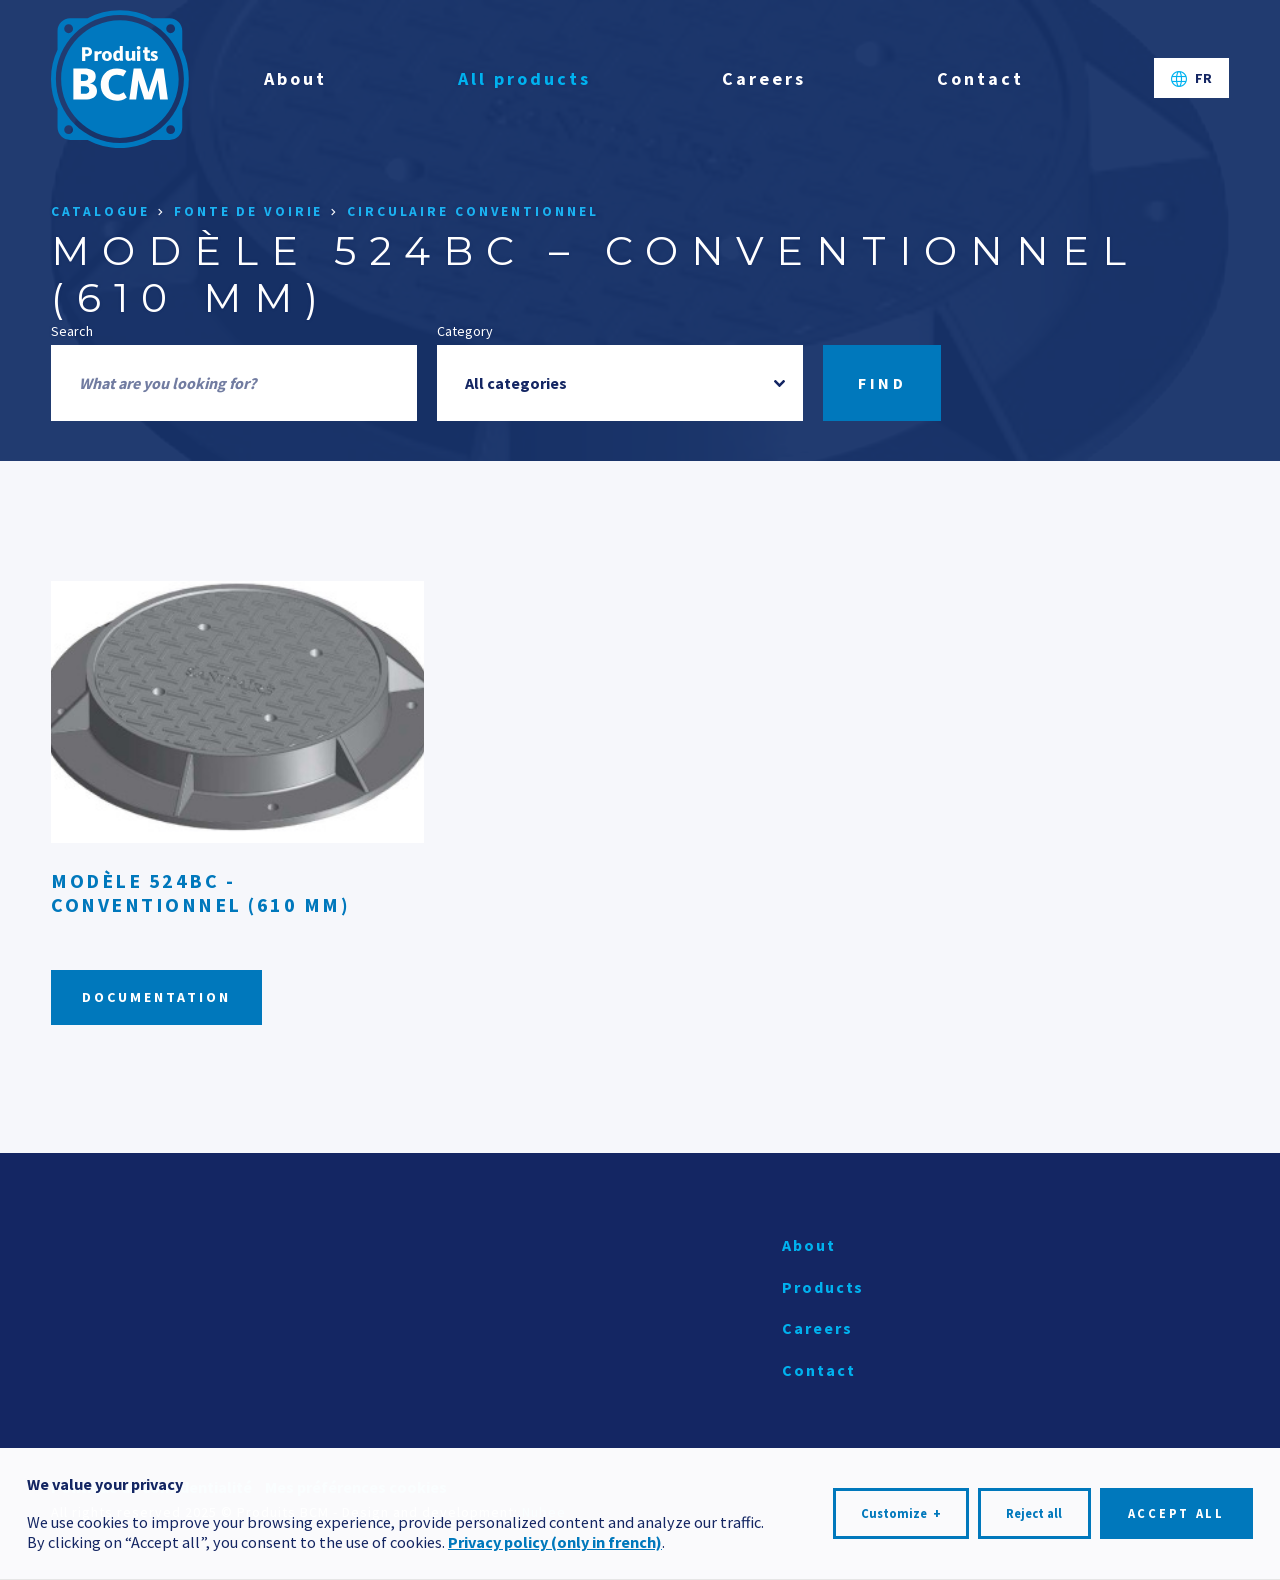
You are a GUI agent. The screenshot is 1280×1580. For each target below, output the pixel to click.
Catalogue (100, 211)
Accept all (1176, 1508)
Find (882, 383)
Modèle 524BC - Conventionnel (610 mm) (200, 892)
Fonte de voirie (248, 211)
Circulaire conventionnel (472, 211)
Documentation (156, 997)
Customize (901, 1509)
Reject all (1034, 1508)
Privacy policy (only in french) (555, 1538)
